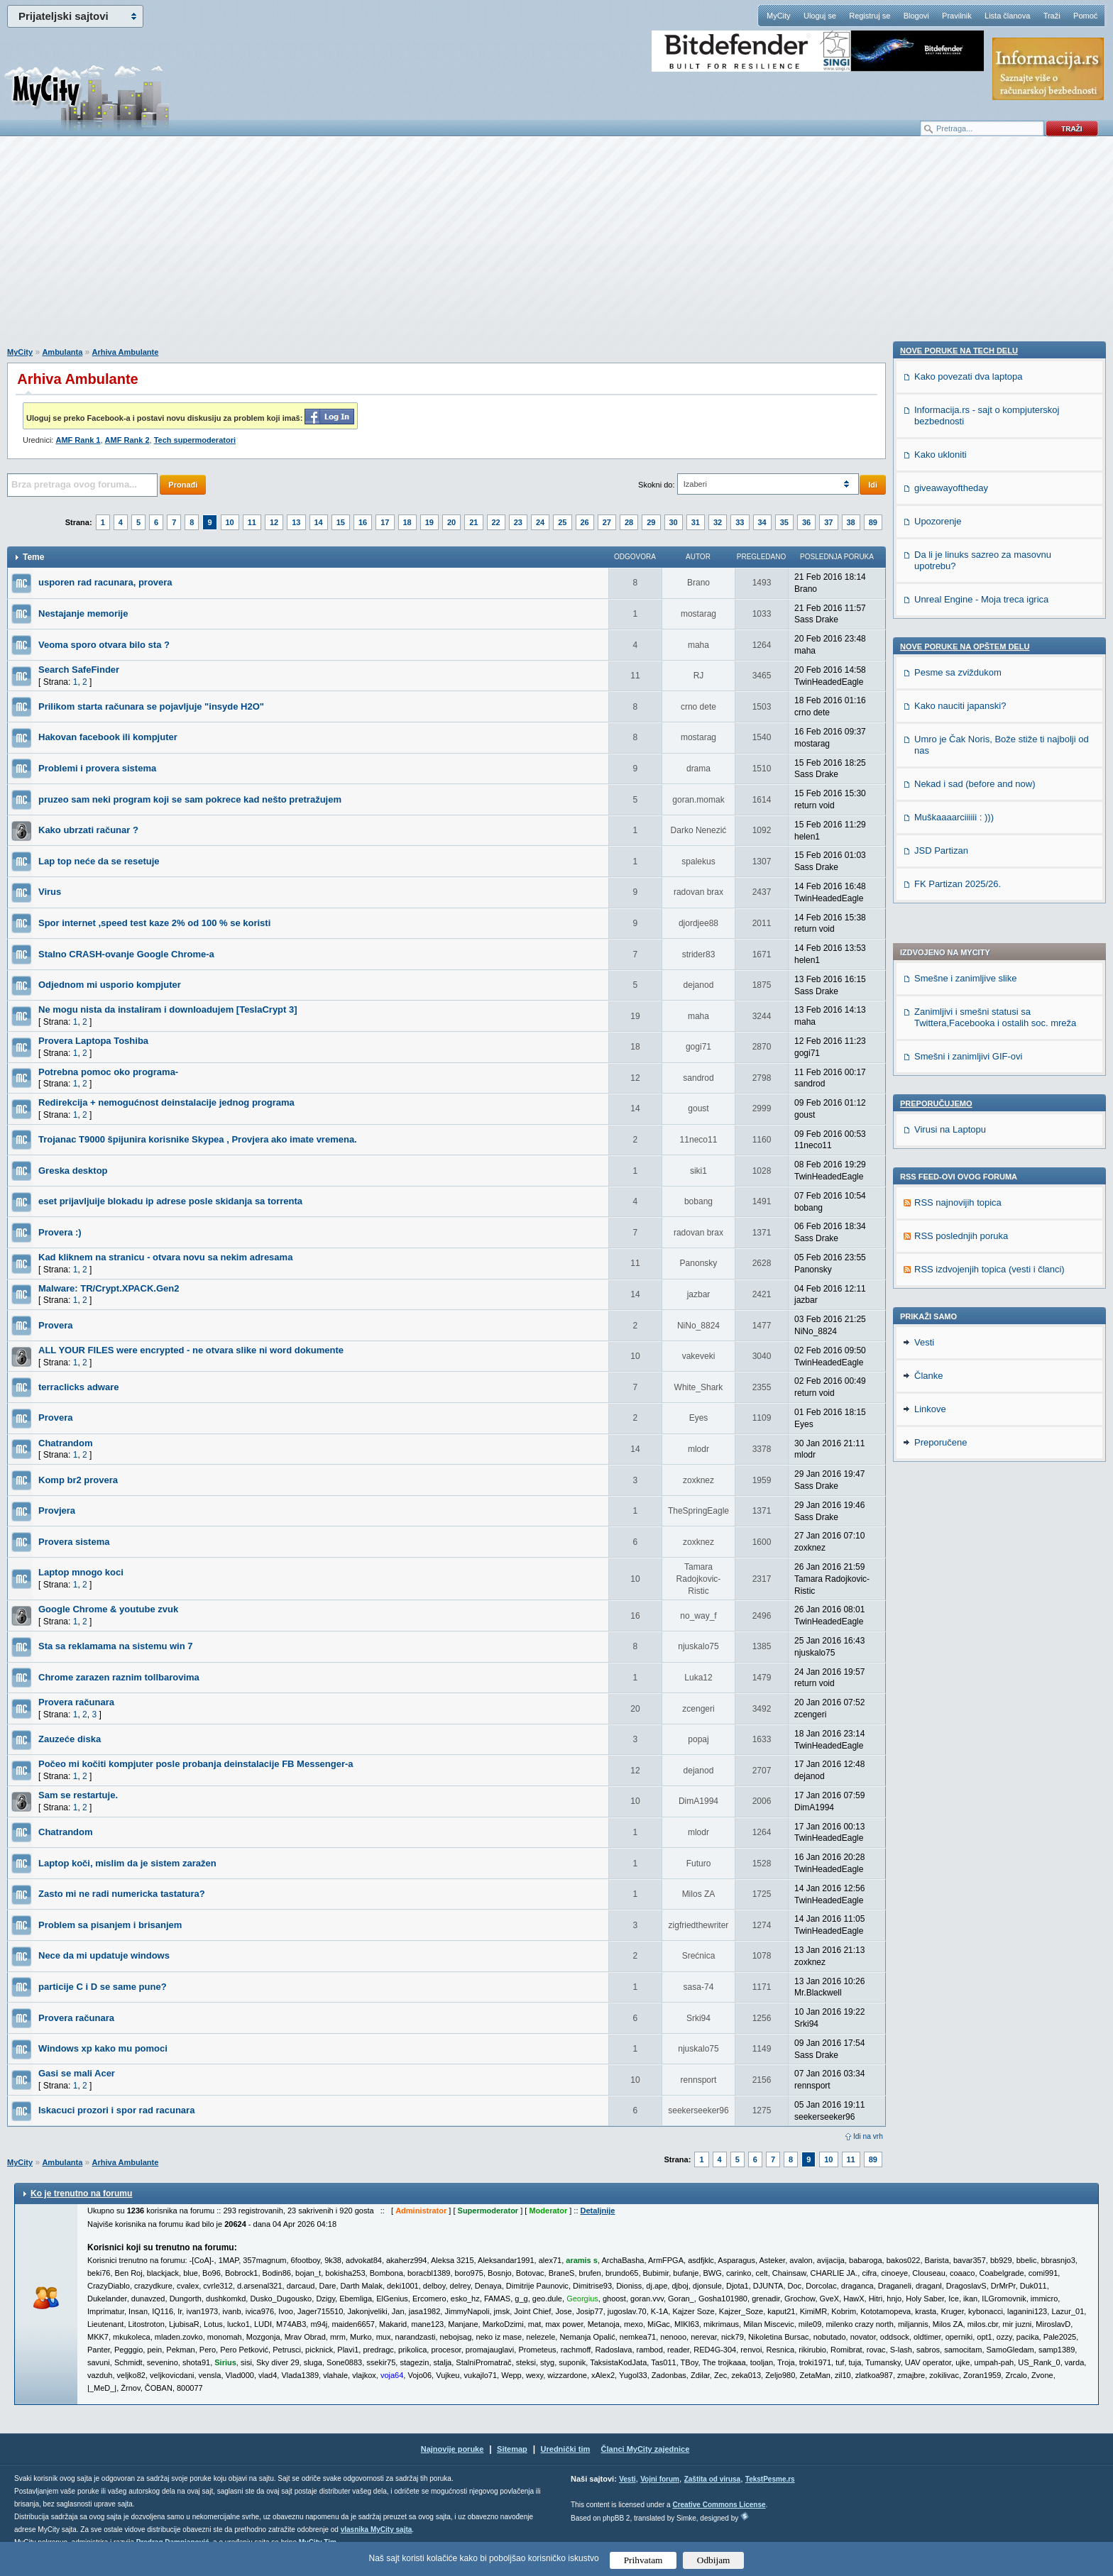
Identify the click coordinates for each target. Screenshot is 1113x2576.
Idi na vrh (868, 2136)
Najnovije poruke (452, 2449)
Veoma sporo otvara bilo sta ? (104, 644)
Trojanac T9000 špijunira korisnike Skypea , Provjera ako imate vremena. (197, 1139)
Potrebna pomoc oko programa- (108, 1072)
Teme (33, 557)
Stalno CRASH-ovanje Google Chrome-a (126, 954)
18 (407, 522)
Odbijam (713, 2560)
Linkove (930, 1604)
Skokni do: (656, 484)
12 (274, 522)
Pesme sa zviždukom (958, 1253)
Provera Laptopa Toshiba (93, 1040)
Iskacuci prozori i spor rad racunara (116, 2110)
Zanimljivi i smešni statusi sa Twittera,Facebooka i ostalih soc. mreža (995, 632)
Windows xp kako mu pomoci (103, 2048)
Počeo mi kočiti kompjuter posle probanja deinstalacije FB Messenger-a (195, 1763)
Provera (55, 1325)
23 (518, 522)
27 (607, 522)
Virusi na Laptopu (950, 744)
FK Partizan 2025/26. (957, 1464)
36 (806, 522)
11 (252, 522)
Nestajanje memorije (83, 613)
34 (762, 522)
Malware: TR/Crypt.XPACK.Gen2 (108, 1288)
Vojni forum (659, 2479)
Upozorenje (938, 1101)
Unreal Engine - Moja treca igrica (981, 1179)
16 (362, 522)
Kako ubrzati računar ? (88, 830)
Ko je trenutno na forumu (81, 2193)
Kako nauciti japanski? (960, 1286)
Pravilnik (957, 15)
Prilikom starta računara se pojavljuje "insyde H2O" (151, 706)
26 (585, 522)
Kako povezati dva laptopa (968, 957)
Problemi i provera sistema (97, 768)
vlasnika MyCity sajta (376, 2529)
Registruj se (869, 15)
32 (717, 522)
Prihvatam (643, 2560)
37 (828, 522)
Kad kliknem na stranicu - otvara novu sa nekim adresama (165, 1257)
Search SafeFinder (78, 669)
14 (318, 522)
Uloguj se (820, 15)
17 (384, 522)
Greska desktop (73, 1170)
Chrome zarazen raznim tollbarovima (118, 1677)
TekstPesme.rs (770, 2479)
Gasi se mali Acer (76, 2073)
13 (296, 522)
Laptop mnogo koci (81, 1572)
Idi (872, 484)
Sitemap (512, 2449)
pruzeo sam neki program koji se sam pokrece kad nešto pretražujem (189, 799)
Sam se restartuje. (78, 1795)
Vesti (924, 1537)
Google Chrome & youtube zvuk (108, 1609)
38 (851, 522)
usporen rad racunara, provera (105, 582)
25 (562, 522)
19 (429, 522)
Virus (49, 891)
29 (651, 522)
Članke (928, 1570)
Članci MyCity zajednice (645, 2449)
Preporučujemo (936, 718)
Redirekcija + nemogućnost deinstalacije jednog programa (166, 1102)
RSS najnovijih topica (958, 817)
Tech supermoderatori (195, 440)
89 (873, 522)
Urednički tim (566, 2449)
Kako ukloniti (940, 1035)
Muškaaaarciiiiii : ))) (954, 1397)
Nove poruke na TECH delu (959, 931)
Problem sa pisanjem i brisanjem (110, 1925)
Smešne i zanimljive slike (965, 593)
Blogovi (916, 15)
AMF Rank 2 (127, 440)
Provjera (56, 1510)
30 (673, 522)
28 (629, 522)
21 (473, 522)
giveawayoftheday (951, 1068)
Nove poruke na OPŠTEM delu (964, 1227)
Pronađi (182, 484)
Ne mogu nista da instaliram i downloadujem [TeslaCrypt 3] (167, 1009)
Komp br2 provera (78, 1480)
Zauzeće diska (69, 1739)
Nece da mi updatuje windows (104, 1955)
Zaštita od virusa (712, 2479)
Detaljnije (598, 2210)
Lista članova (1007, 15)
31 (695, 522)
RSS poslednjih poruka (961, 850)
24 (540, 522)
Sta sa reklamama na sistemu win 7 (115, 1646)
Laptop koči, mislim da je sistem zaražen (127, 1863)
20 (451, 522)
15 (340, 522)
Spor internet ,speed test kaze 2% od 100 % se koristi (154, 923)
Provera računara (76, 1702)
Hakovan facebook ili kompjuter (107, 737)
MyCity (779, 15)
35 (784, 522)
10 (230, 522)
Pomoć (1085, 15)
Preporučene (940, 1637)
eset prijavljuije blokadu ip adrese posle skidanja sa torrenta (170, 1201)
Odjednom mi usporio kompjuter (109, 984)
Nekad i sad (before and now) (975, 1364)
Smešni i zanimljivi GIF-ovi (968, 671)
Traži (1051, 15)
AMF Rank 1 (77, 440)
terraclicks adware (78, 1387)
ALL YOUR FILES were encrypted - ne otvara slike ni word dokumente (191, 1350)
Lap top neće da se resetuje (99, 861)
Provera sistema (73, 1541)
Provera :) (60, 1232)
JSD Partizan (941, 1431)
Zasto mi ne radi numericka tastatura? (121, 1893)
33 (739, 522)
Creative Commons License (718, 2505)
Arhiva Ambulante (125, 352)
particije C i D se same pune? (102, 1986)
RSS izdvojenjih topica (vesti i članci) (989, 884)
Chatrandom (65, 1443)
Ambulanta (62, 352)
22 (496, 522)
